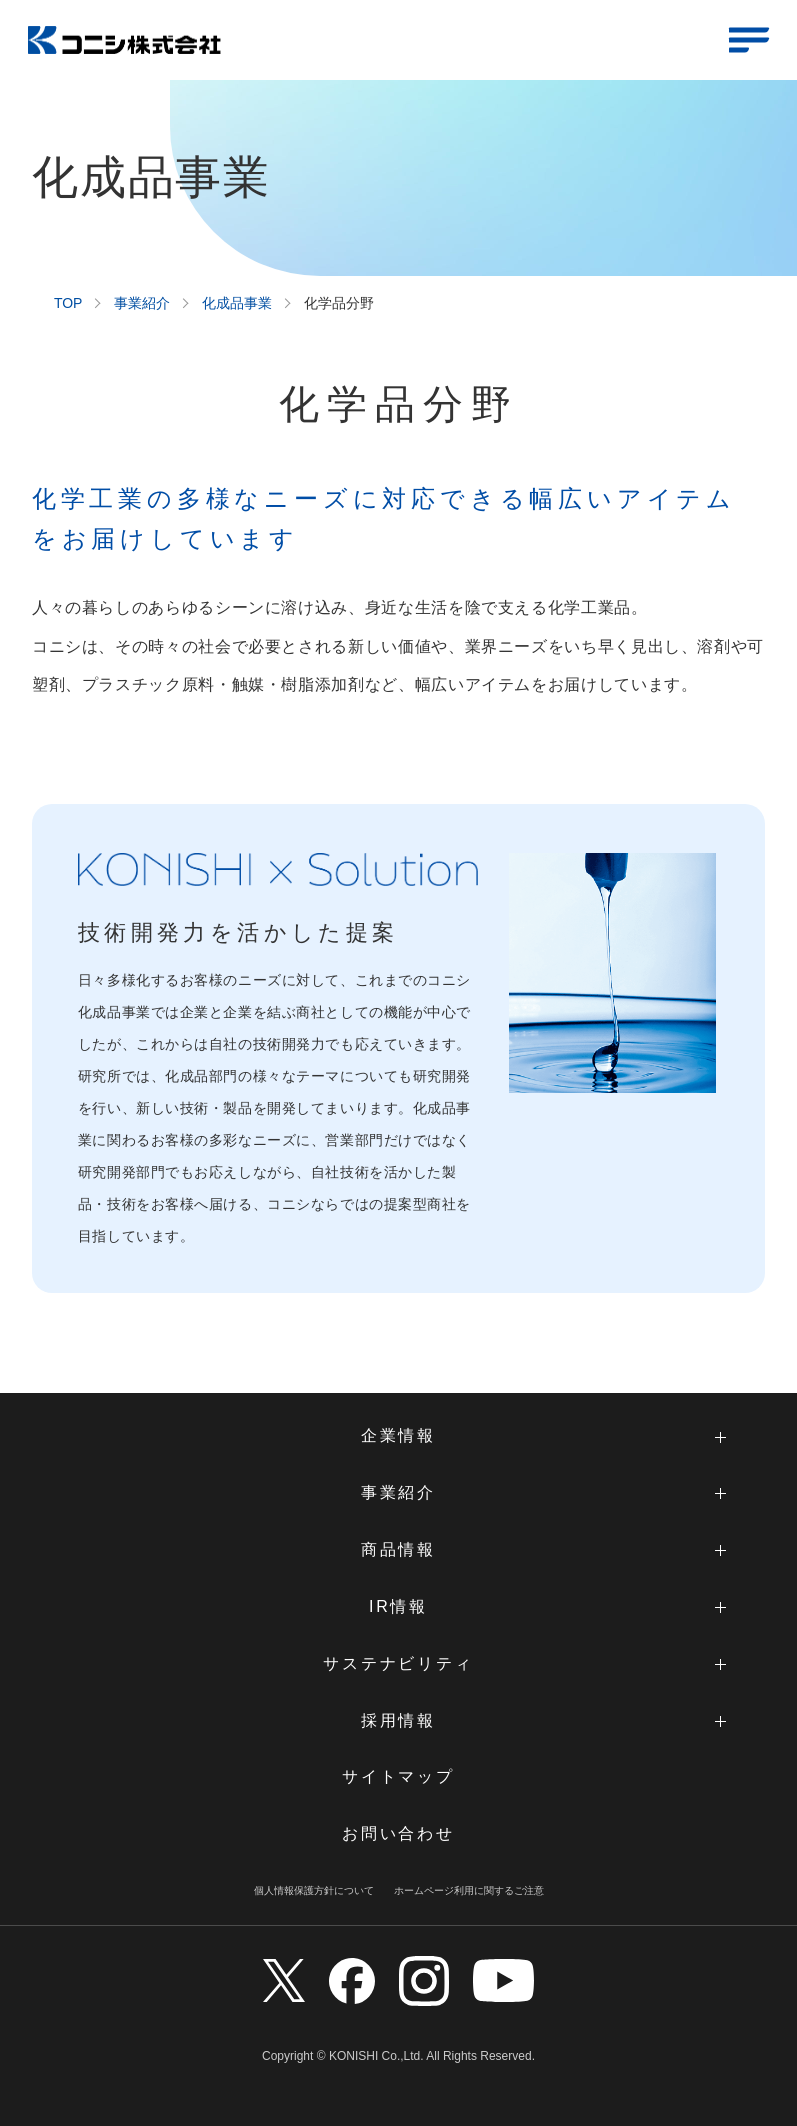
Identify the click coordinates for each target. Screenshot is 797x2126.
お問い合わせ (398, 1833)
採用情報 (398, 1720)
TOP (68, 303)
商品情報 (398, 1549)
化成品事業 (237, 303)
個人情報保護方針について (314, 1890)
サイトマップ (398, 1776)
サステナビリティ (398, 1663)
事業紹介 (142, 303)
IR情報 (398, 1606)
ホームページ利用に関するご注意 (469, 1890)
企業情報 (398, 1435)
